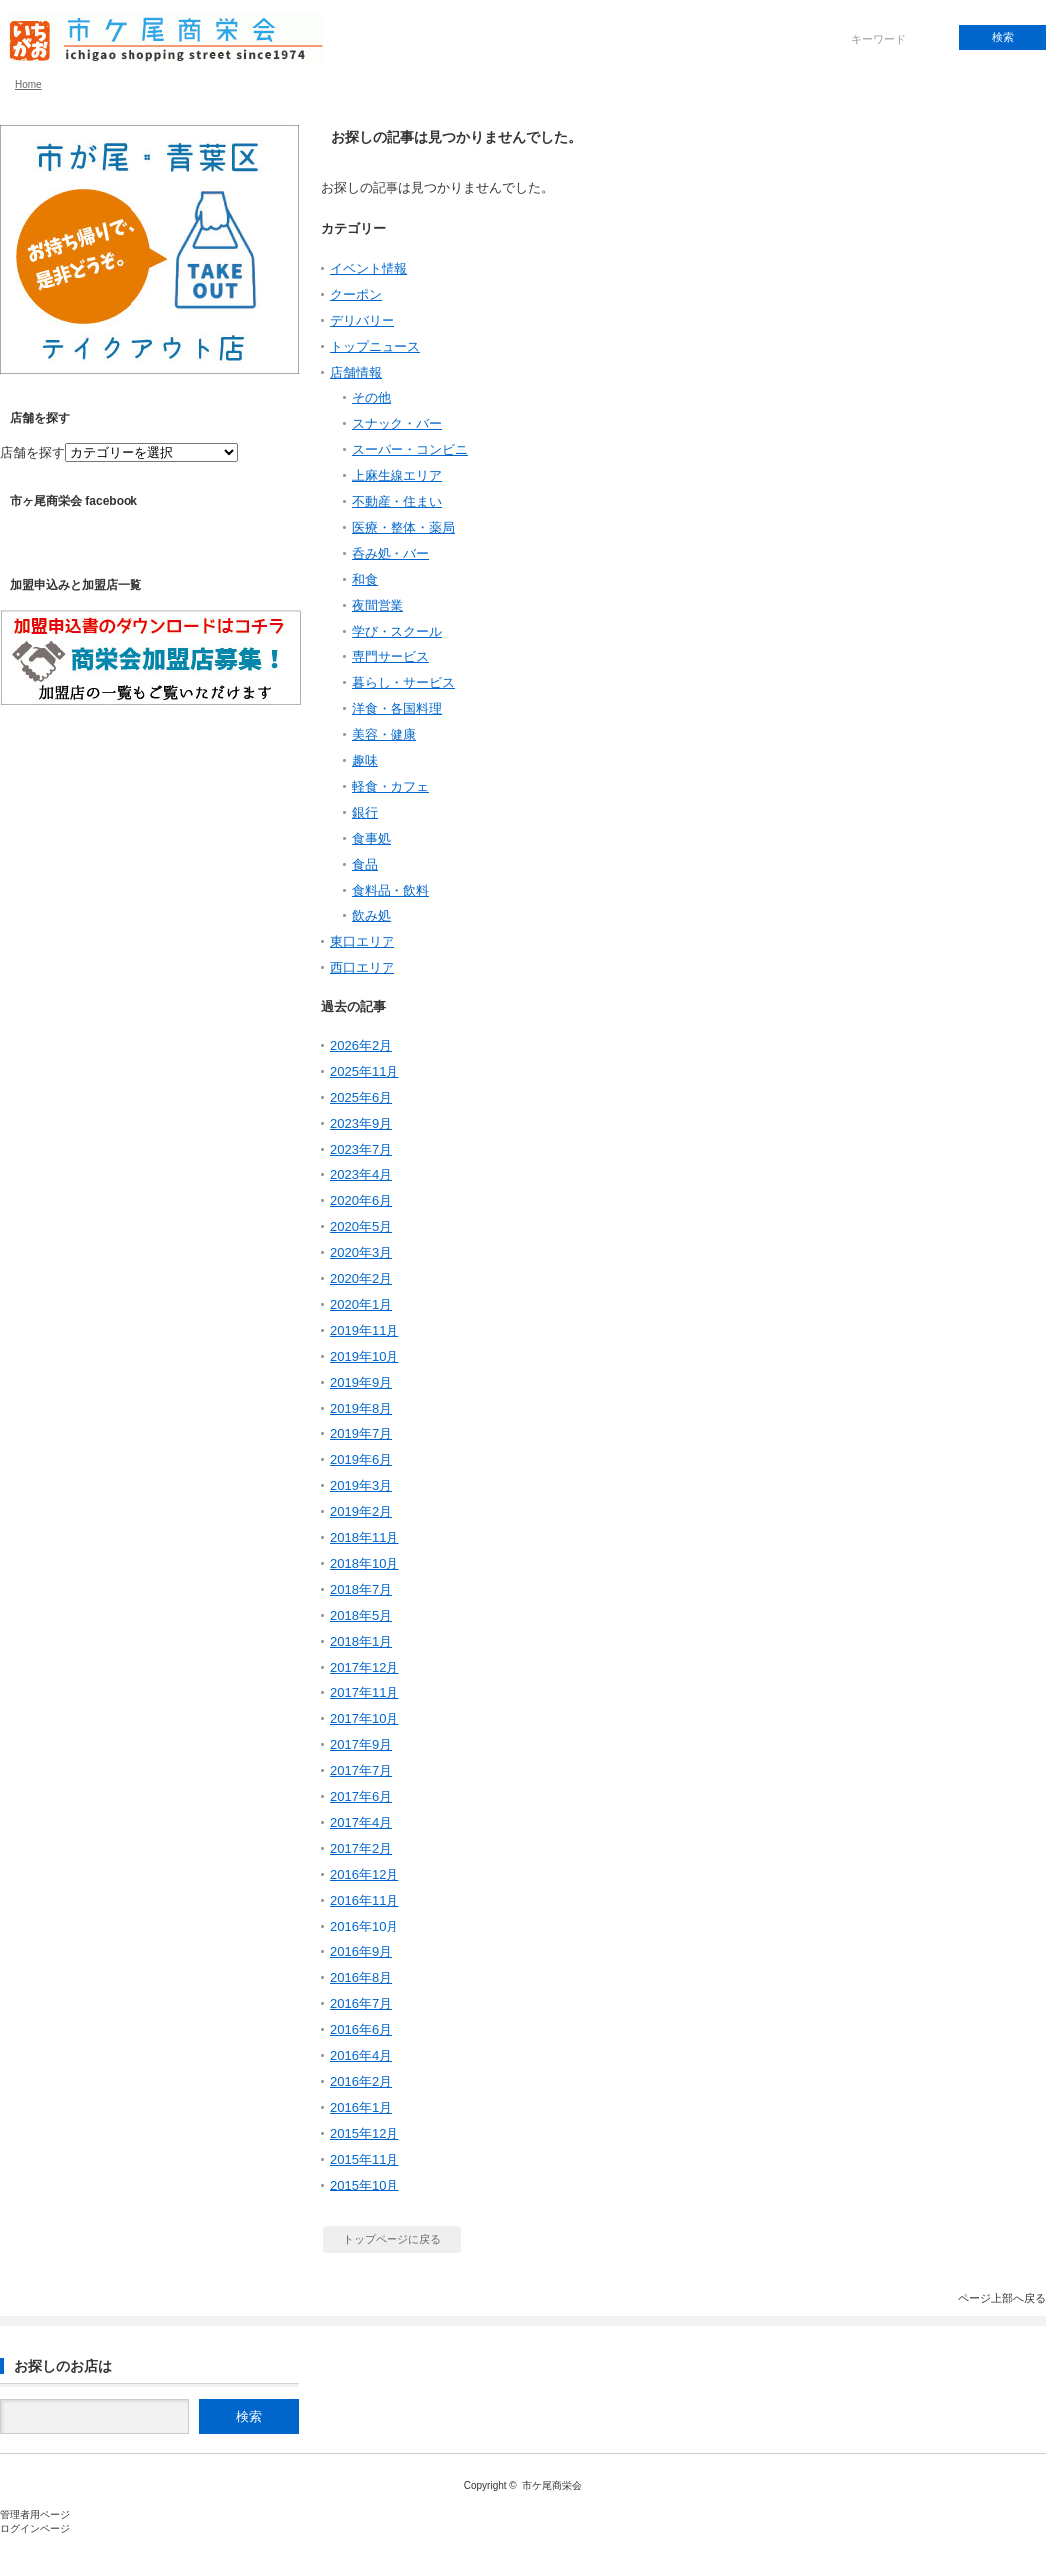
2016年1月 (361, 2107)
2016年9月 (361, 1951)
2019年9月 (361, 1382)
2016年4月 (361, 2055)
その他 (371, 397)
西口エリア (362, 967)
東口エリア (362, 941)
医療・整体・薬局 (403, 527)
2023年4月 (361, 1174)
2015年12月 (364, 2133)
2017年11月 (364, 1692)
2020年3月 (361, 1252)
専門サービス (390, 656)
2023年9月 (361, 1123)
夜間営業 (377, 605)
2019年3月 (361, 1485)
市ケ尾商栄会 (552, 2485)
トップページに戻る (392, 2239)
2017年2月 (361, 1848)
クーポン (356, 294)
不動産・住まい (397, 501)
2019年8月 (361, 1408)
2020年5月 (361, 1226)
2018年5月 (361, 1615)
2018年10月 (364, 1563)
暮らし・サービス (403, 682)
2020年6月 (361, 1200)
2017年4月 (361, 1822)
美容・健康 (384, 734)
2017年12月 (364, 1667)
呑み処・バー (390, 553)
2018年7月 (361, 1589)
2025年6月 (361, 1097)
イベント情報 (368, 268)
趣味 (365, 760)
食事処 (371, 838)
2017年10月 (364, 1718)
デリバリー (362, 320)
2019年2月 (361, 1511)
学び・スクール (397, 631)
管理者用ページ (35, 2514)
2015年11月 (364, 2159)
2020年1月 (361, 1304)
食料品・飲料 (390, 890)
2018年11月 (364, 1537)
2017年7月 (361, 1770)
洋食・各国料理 (397, 708)
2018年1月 (361, 1641)
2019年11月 (364, 1330)
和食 (365, 579)
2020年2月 (361, 1278)
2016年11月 (364, 1900)
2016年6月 (361, 2029)
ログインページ (35, 2528)
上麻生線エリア (397, 475)
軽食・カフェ (390, 786)
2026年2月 (361, 1045)
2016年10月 (364, 1926)
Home (28, 84)
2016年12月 (364, 1874)
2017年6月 (361, 1796)
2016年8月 (361, 1977)
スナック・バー (397, 423)
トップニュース (375, 346)
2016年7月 (361, 2003)
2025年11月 (364, 1071)
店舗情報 (356, 372)
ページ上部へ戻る (1002, 2298)
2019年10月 (364, 1356)
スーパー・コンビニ (410, 449)
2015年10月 (364, 2185)
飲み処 (371, 915)
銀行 (365, 812)
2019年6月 (361, 1459)
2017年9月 (361, 1744)
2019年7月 (361, 1433)
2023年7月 (361, 1149)
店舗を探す (32, 452)
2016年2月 (361, 2081)
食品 (365, 864)
